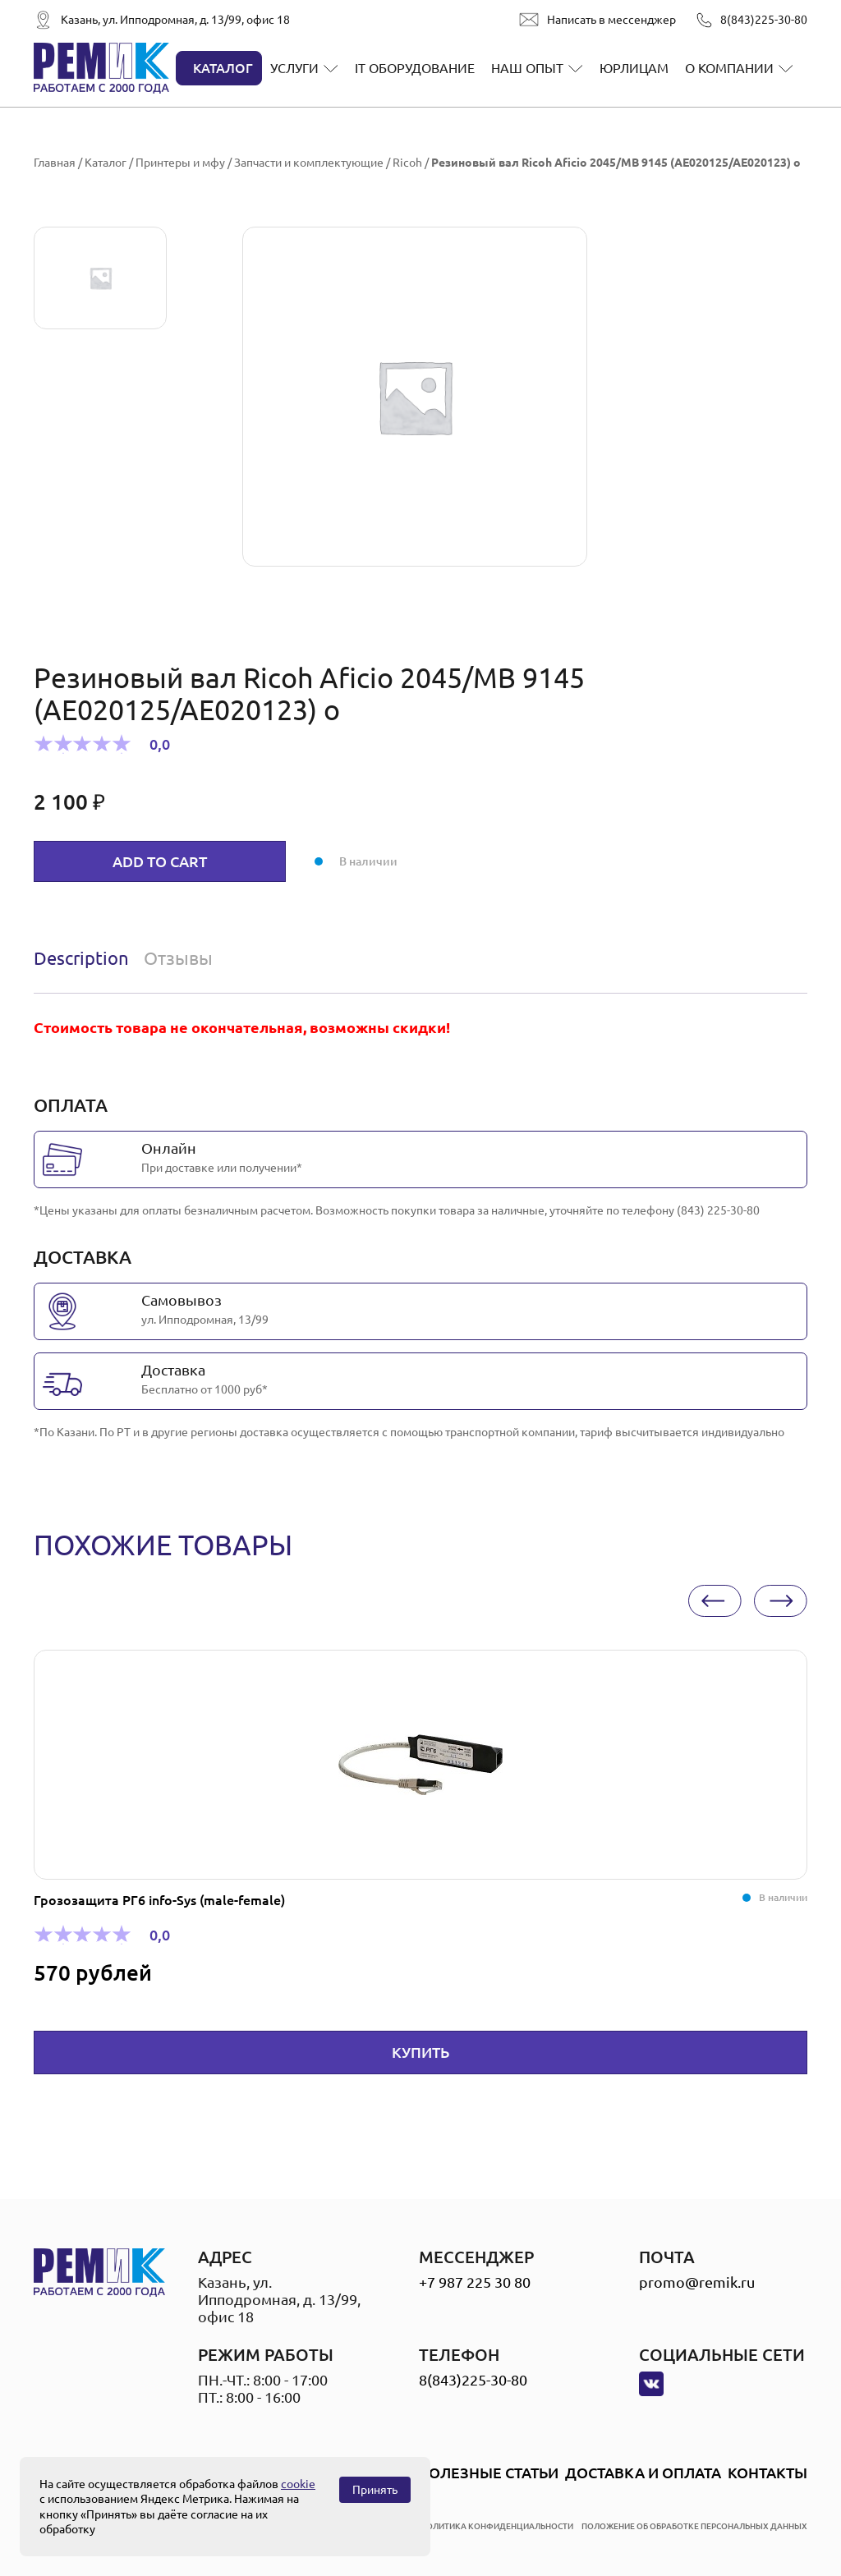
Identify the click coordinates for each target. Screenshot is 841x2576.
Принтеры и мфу (180, 162)
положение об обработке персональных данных (694, 2526)
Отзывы (178, 958)
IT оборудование (415, 68)
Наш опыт (527, 68)
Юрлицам (634, 68)
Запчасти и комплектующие (309, 162)
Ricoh (407, 162)
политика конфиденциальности (496, 2526)
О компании (729, 68)
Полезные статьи (488, 2472)
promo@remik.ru (697, 2282)
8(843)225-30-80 (763, 19)
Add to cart (160, 861)
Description (81, 958)
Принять (375, 2489)
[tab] (85, 958)
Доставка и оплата (643, 2472)
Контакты (767, 2472)
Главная (55, 162)
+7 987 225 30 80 (475, 2282)
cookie (298, 2484)
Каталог (223, 68)
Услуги (294, 68)
